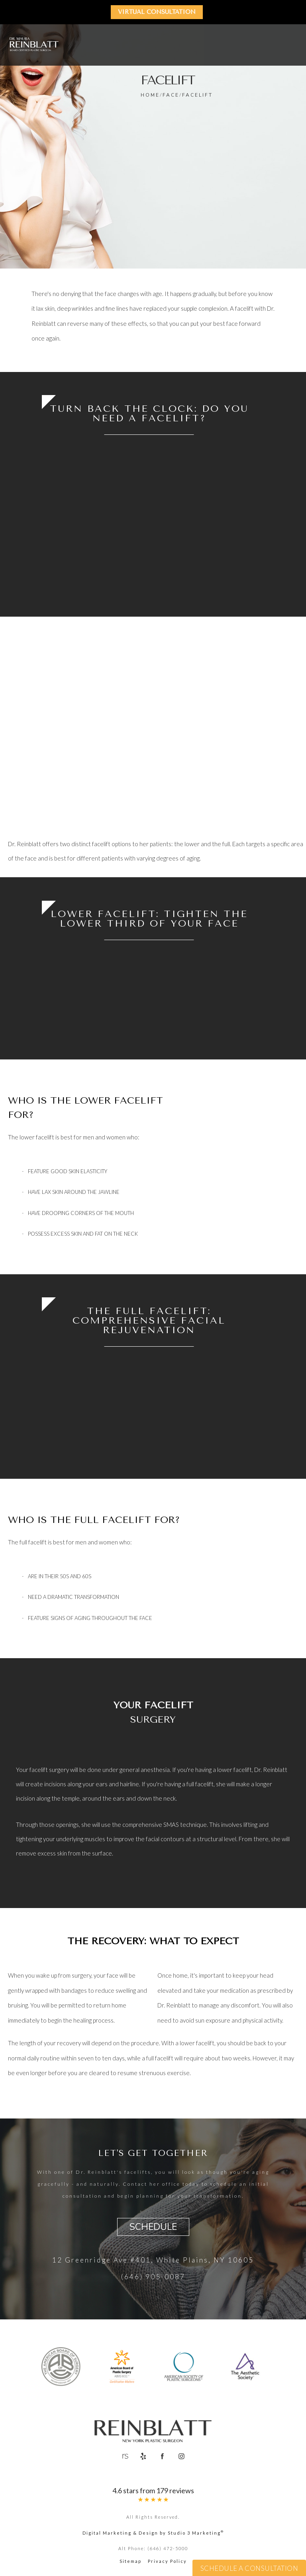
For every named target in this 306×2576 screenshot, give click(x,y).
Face (171, 95)
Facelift (197, 95)
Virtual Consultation (157, 12)
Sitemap (130, 2562)
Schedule (153, 2227)
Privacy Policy (167, 2562)
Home (150, 95)
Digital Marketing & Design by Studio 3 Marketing (153, 2534)
